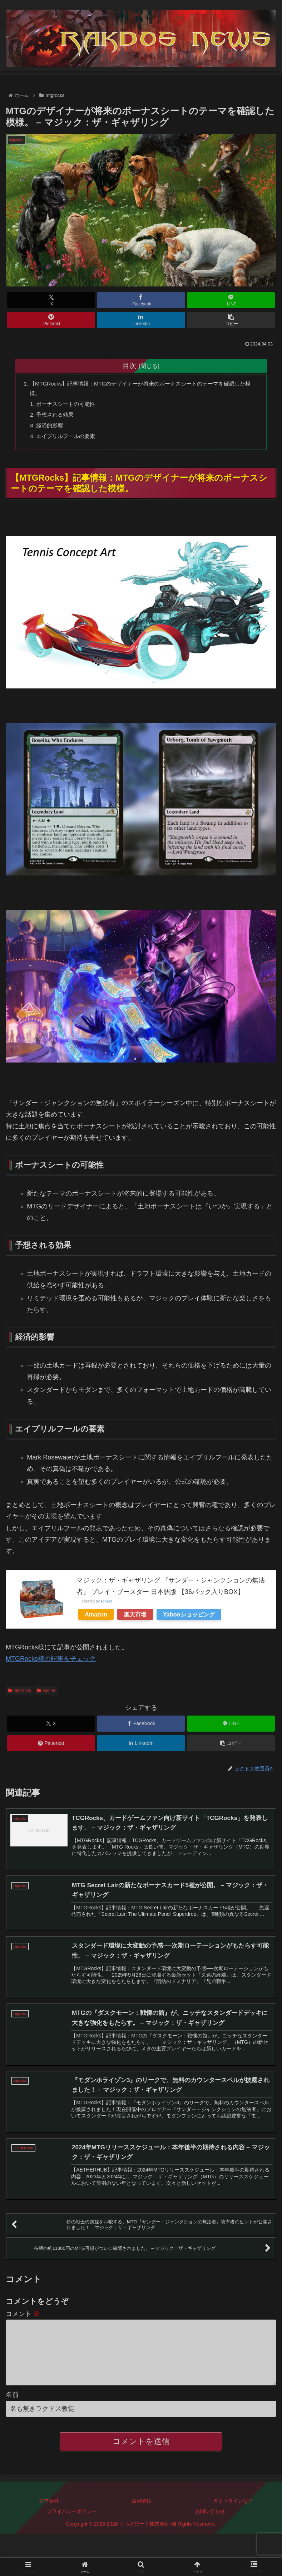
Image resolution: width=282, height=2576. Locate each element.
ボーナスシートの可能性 (69, 406)
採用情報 (141, 2524)
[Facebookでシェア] (141, 300)
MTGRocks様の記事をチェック (51, 1664)
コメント (23, 2326)
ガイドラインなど (233, 2524)
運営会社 (49, 2524)
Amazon (96, 1620)
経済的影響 (52, 429)
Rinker (106, 1607)
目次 (129, 365)
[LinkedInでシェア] (141, 320)
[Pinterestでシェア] (51, 320)
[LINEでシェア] (231, 300)
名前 (12, 2418)
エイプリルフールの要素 (69, 440)
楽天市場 (135, 1620)
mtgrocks (19, 1696)
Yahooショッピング (189, 1620)
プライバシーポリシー (72, 2535)
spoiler (46, 1696)
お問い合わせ (210, 2535)
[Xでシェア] (51, 300)
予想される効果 (58, 417)
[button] (231, 320)
